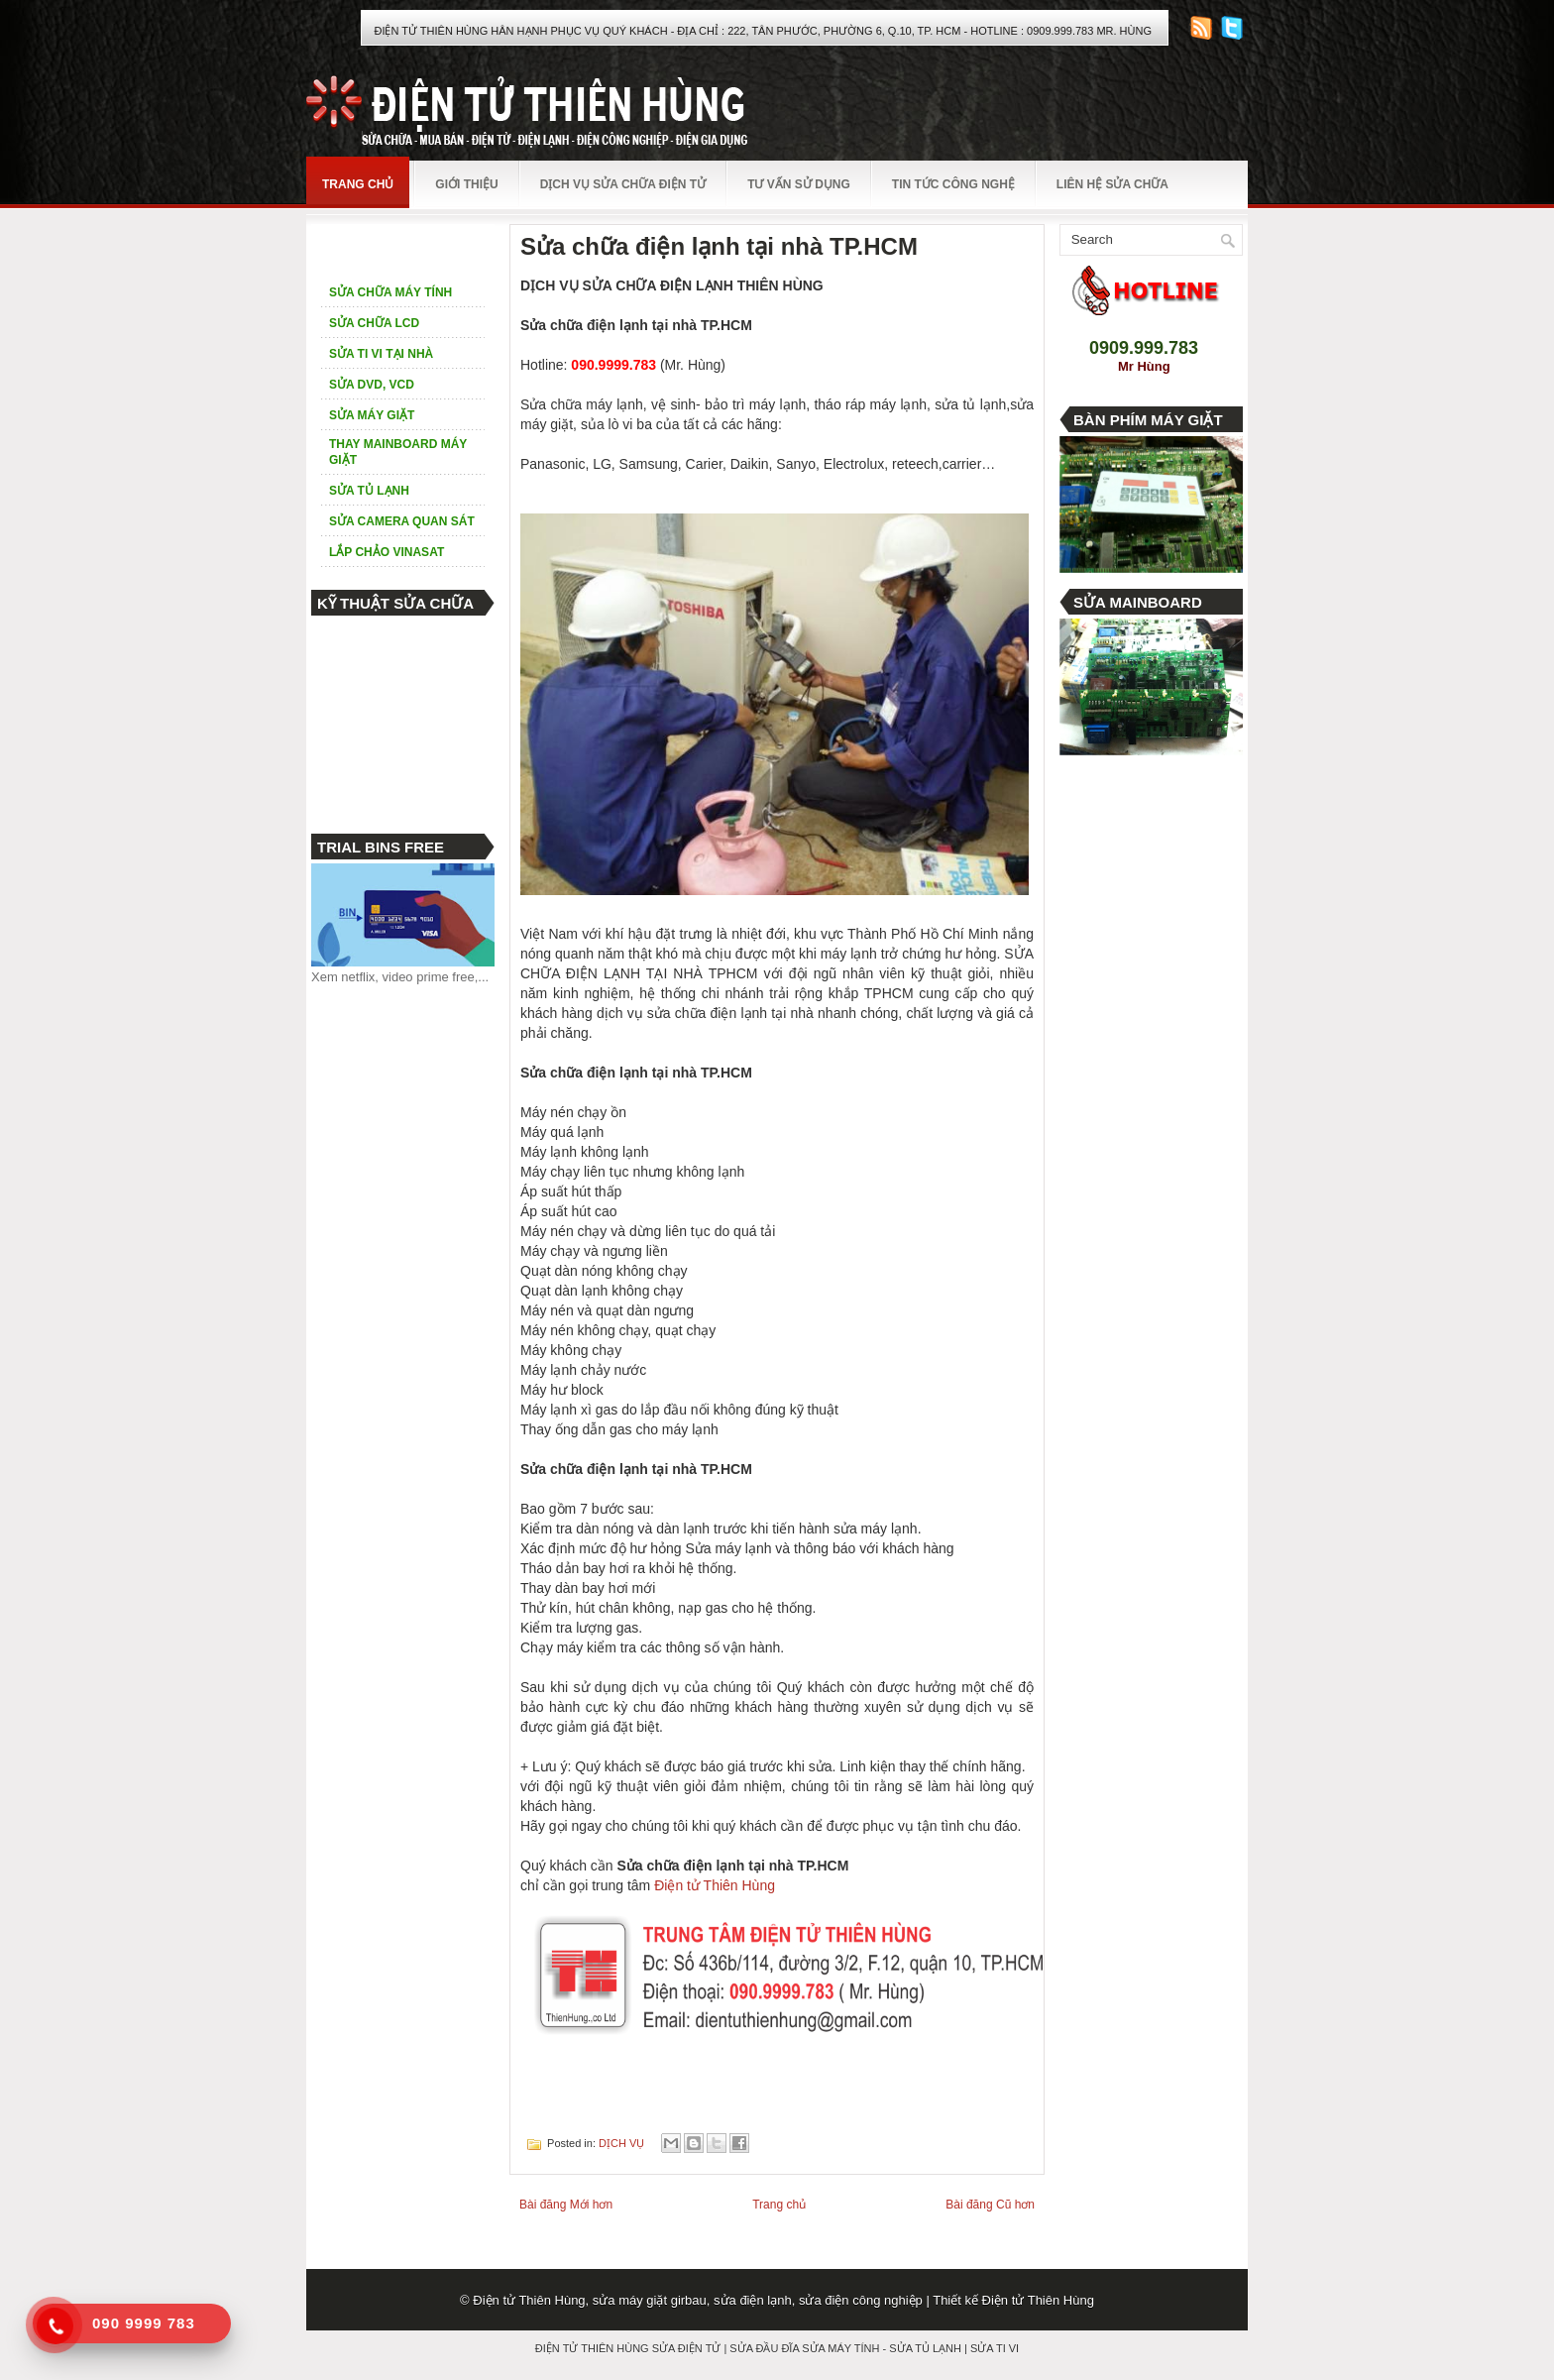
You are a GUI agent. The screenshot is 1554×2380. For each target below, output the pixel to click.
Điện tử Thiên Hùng (714, 1885)
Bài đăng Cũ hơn (990, 2204)
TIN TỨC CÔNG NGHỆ (953, 184)
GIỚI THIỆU (466, 184)
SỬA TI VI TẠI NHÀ (381, 354)
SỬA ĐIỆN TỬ (687, 2348)
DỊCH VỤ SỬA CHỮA (389, 246)
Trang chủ (779, 2204)
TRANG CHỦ (357, 184)
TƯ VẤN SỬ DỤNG (798, 184)
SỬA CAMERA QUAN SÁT (402, 521)
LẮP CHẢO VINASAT (386, 552)
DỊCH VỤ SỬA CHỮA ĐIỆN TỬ (623, 184)
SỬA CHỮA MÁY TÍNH (390, 292)
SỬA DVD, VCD (371, 385)
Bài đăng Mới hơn (565, 2204)
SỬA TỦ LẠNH (369, 491)
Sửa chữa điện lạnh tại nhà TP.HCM (719, 247)
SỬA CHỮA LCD (374, 323)
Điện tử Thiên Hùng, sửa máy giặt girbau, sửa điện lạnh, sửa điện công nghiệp (698, 2300)
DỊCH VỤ (621, 2143)
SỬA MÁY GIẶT (371, 415)
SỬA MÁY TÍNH (840, 2348)
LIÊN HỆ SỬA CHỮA (1112, 184)
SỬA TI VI (994, 2348)
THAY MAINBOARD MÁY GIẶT (398, 452)
